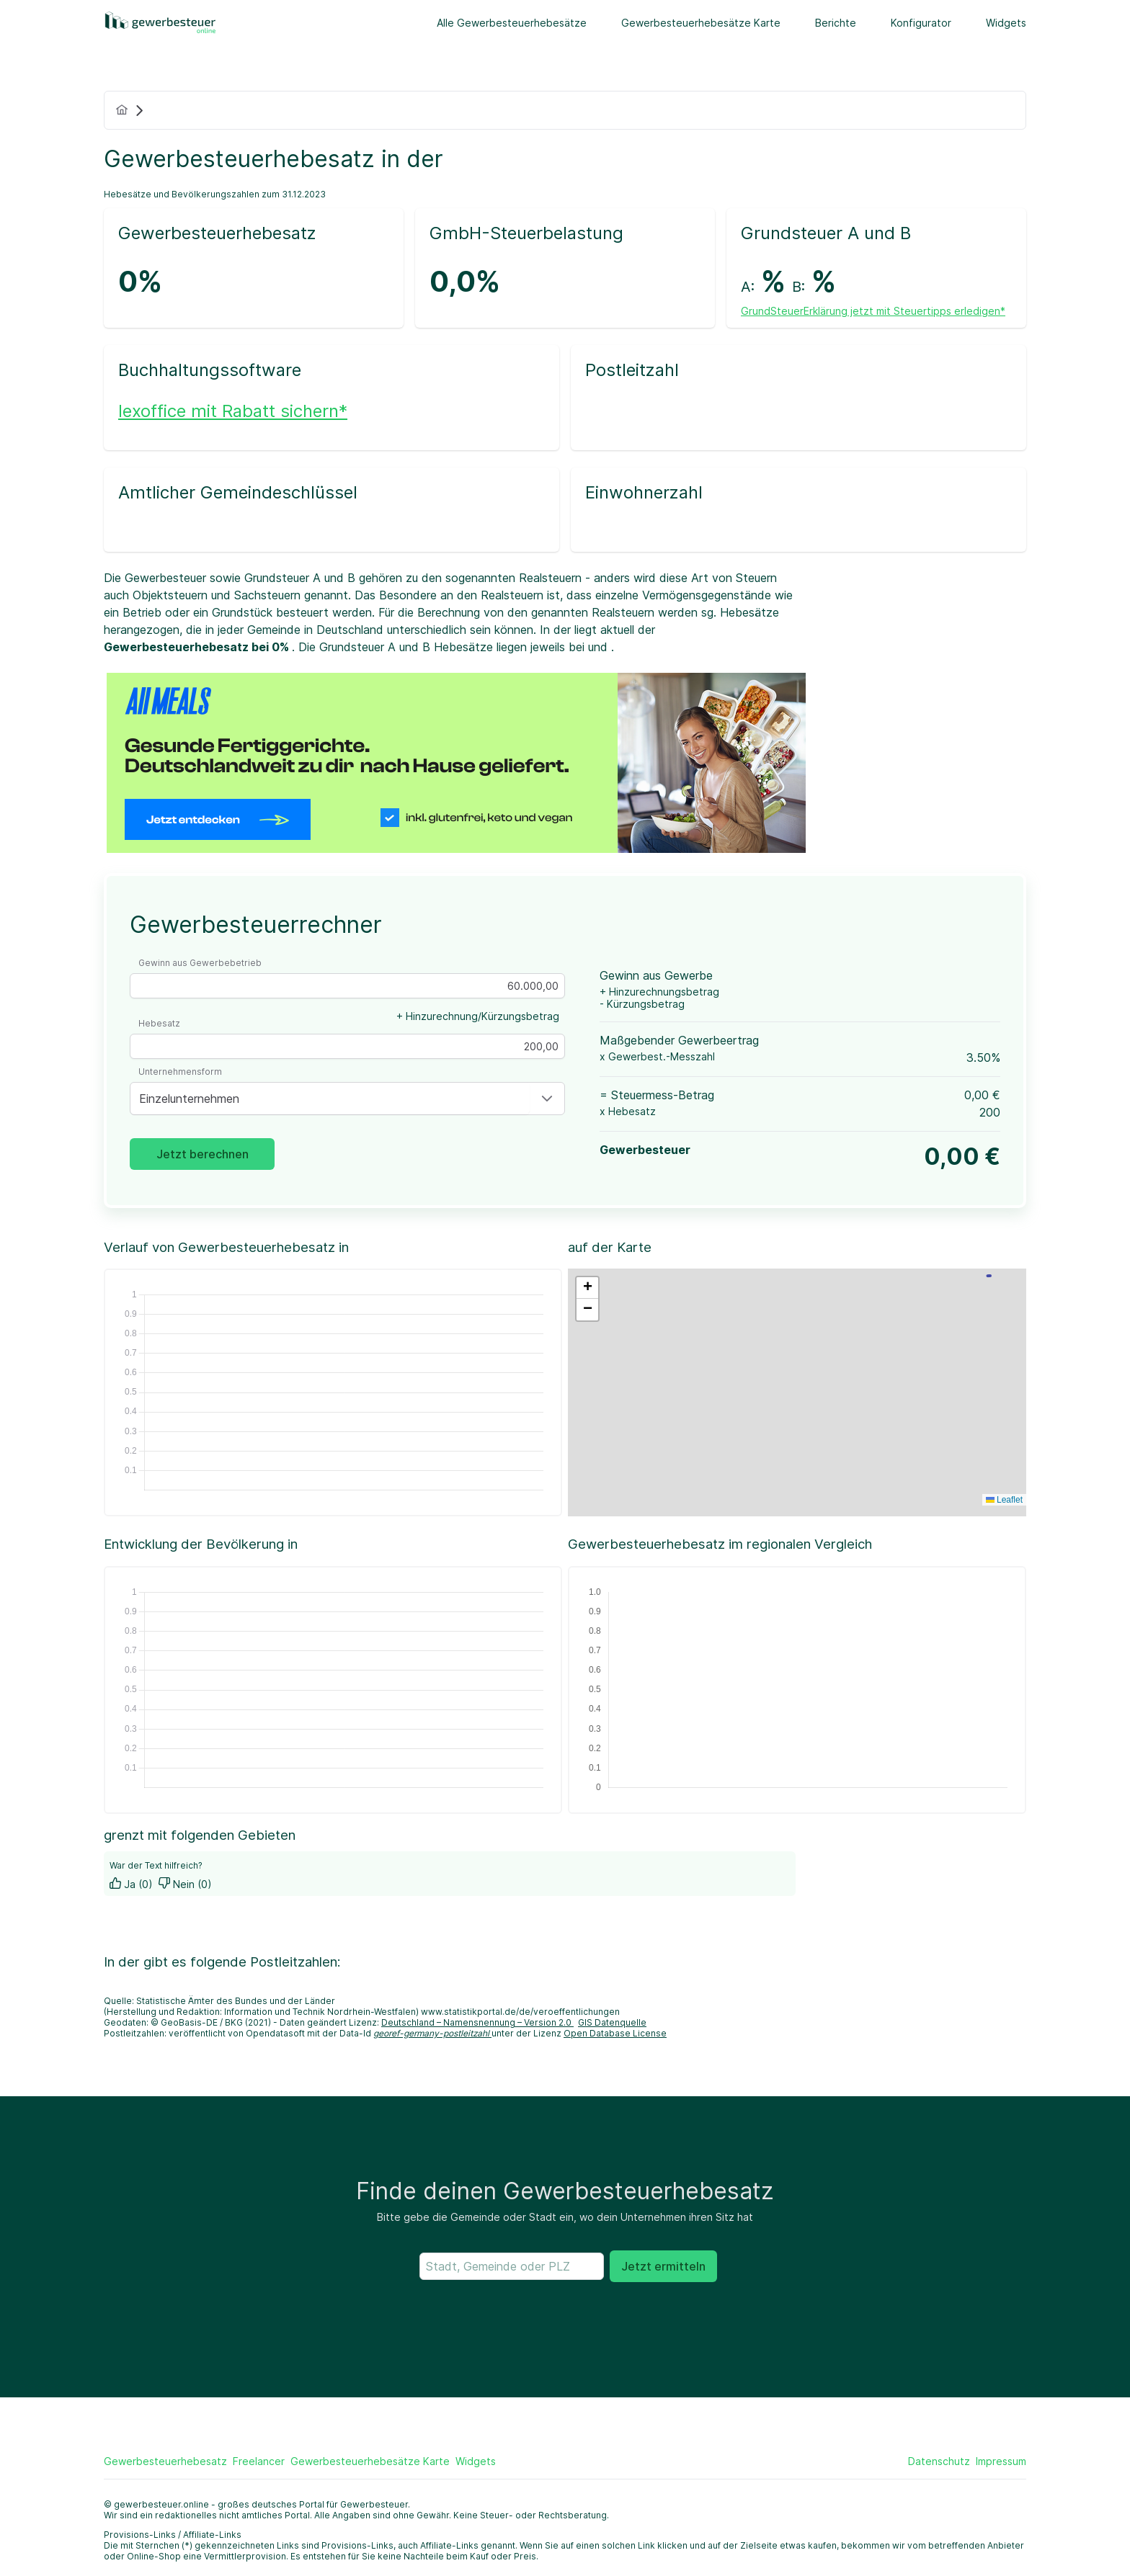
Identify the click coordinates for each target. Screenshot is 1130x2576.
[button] (547, 1098)
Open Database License (615, 2033)
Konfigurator (921, 23)
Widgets (1006, 23)
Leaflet (1004, 1500)
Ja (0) (131, 1883)
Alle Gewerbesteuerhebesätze (512, 23)
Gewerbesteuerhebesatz (165, 2461)
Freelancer (259, 2461)
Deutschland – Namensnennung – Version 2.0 (477, 2022)
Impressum (1001, 2461)
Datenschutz (939, 2461)
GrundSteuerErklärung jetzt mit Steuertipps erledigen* (873, 311)
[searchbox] (511, 2266)
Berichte (835, 23)
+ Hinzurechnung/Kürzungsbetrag (477, 1016)
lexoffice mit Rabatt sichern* (232, 411)
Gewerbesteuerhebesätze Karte (700, 23)
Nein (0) (185, 1883)
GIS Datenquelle (612, 2022)
